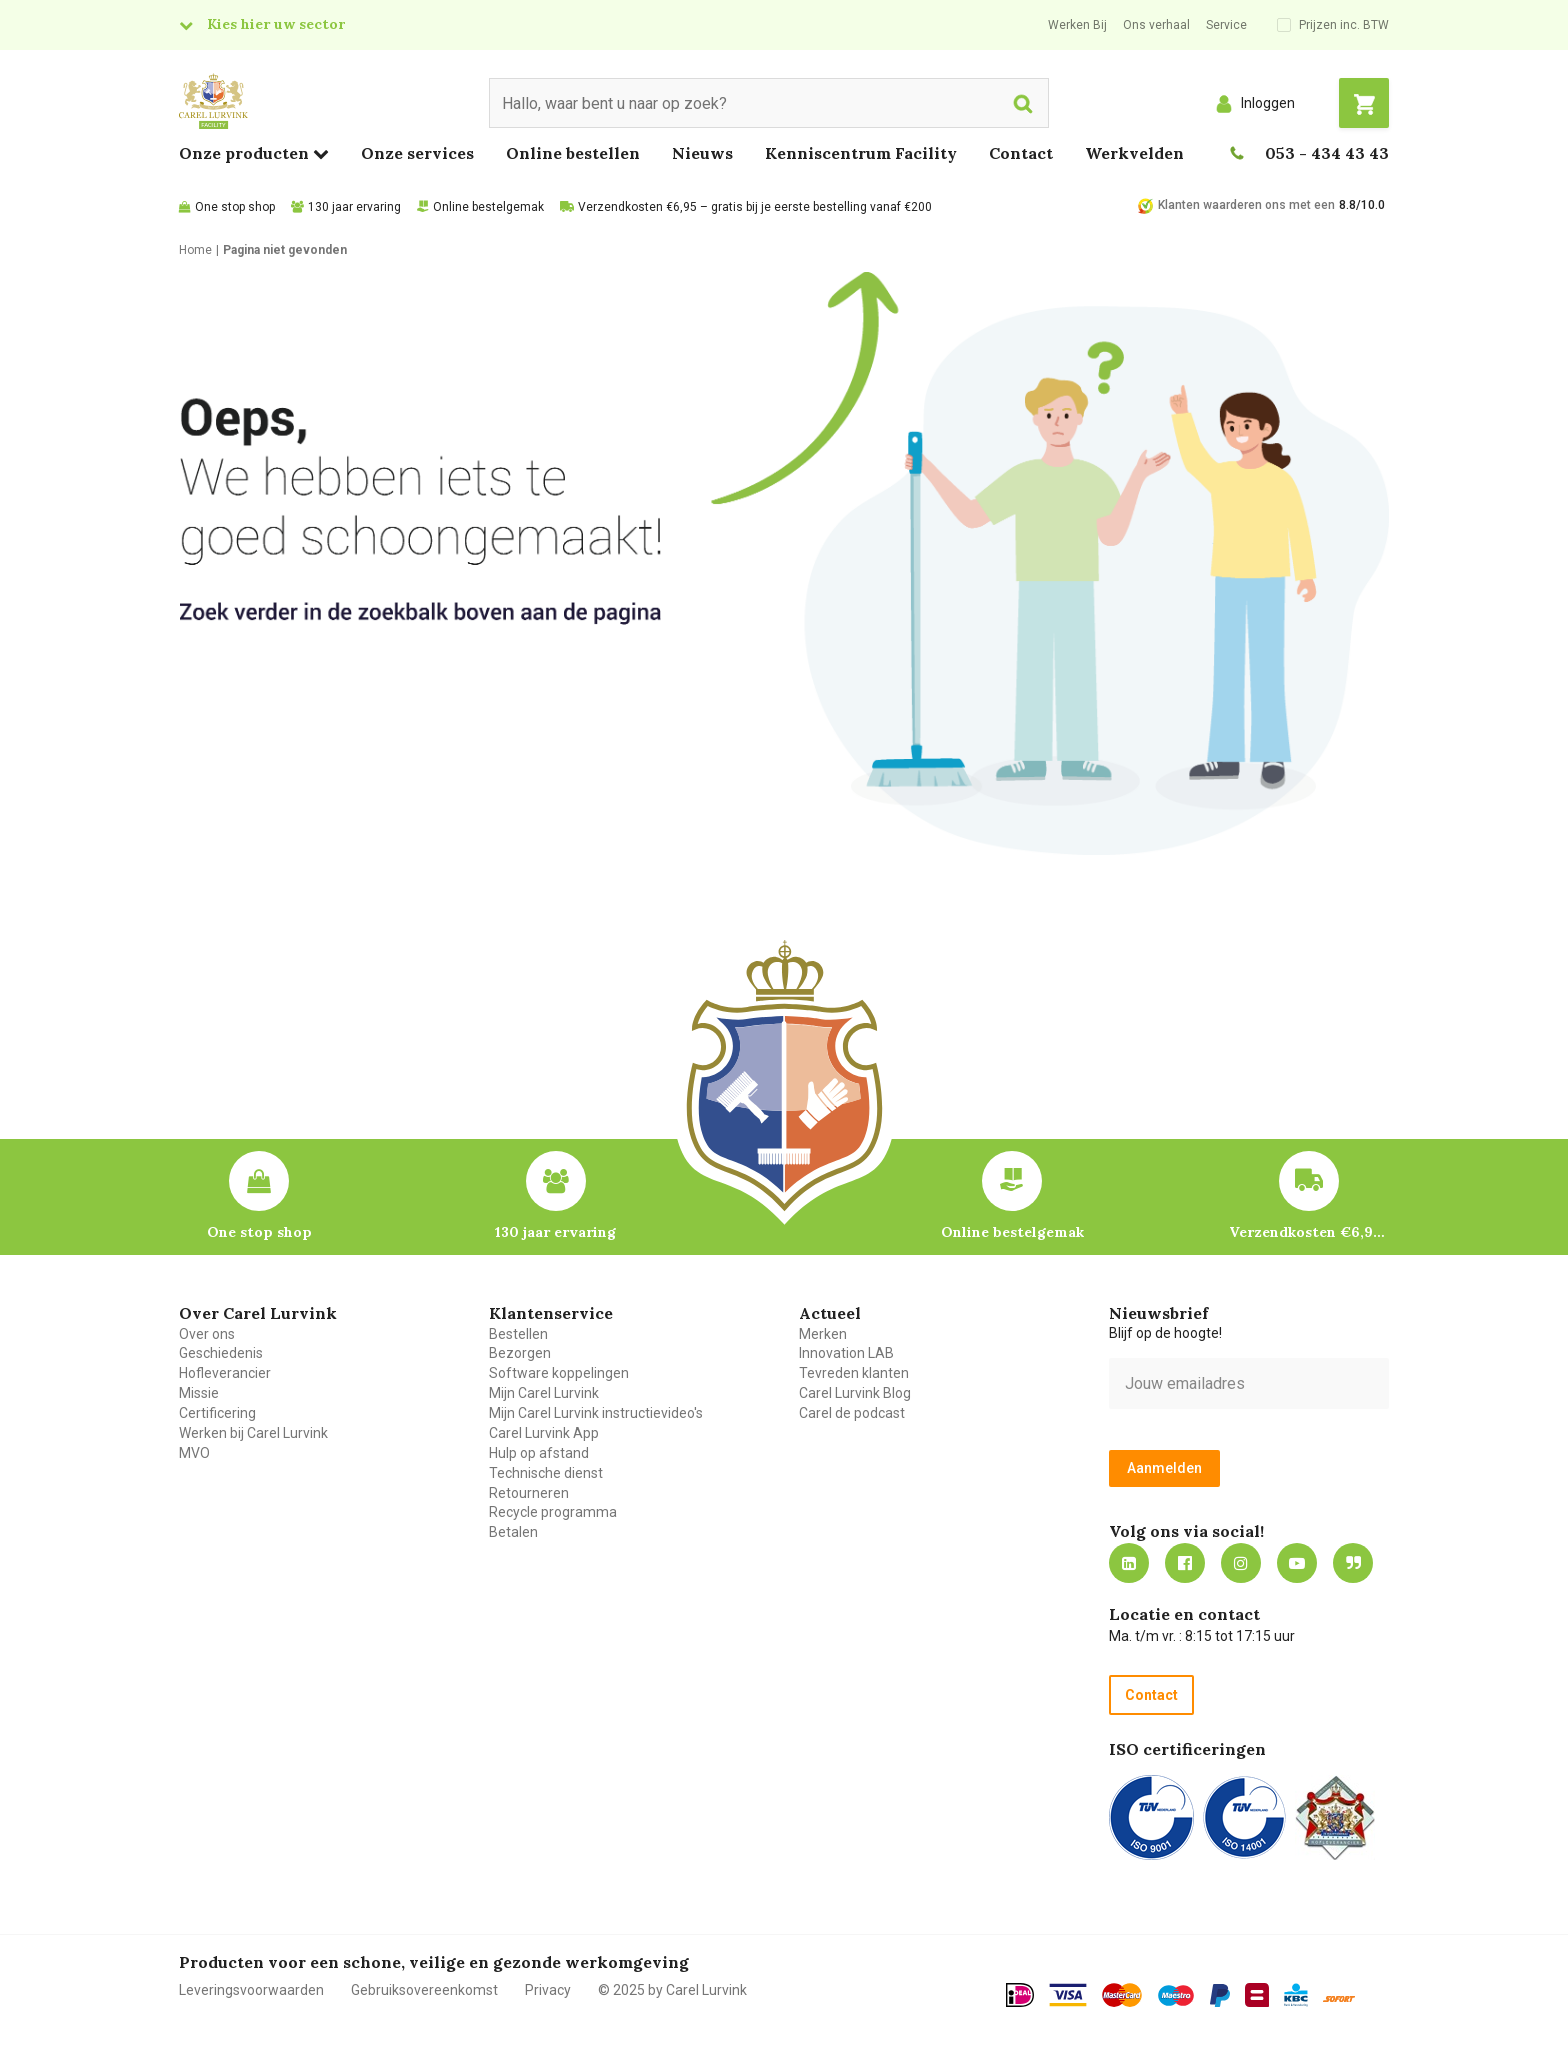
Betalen (513, 1532)
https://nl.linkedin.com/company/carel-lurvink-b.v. (1129, 1563)
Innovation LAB (846, 1353)
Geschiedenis (221, 1353)
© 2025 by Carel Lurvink (672, 1990)
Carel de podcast (852, 1413)
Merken (823, 1334)
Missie (199, 1393)
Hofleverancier (225, 1373)
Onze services (417, 153)
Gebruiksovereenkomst (424, 1990)
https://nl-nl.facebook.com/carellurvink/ (1185, 1563)
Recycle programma (553, 1512)
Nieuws (702, 153)
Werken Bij (1077, 25)
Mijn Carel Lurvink (544, 1393)
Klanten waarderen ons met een (1246, 205)
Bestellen (518, 1334)
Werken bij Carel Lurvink (253, 1433)
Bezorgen (520, 1353)
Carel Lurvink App (544, 1433)
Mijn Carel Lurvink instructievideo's (596, 1413)
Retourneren (529, 1493)
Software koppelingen (559, 1373)
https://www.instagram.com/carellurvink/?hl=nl (1241, 1563)
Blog (1353, 1563)
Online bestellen (573, 153)
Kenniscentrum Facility (861, 153)
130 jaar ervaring (354, 207)
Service (1226, 25)
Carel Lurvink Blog (855, 1393)
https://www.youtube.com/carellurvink (1297, 1563)
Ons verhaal (1156, 25)
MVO (194, 1453)
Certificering (217, 1413)
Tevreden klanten (854, 1373)
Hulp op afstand (539, 1453)
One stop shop (235, 207)
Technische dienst (546, 1473)
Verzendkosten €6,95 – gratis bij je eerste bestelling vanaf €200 (755, 207)
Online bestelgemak (488, 207)
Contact (1021, 153)
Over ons (207, 1334)
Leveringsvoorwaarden (251, 1990)
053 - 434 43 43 (1327, 153)
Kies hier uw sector (276, 24)
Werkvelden (1134, 153)
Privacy (548, 1990)
